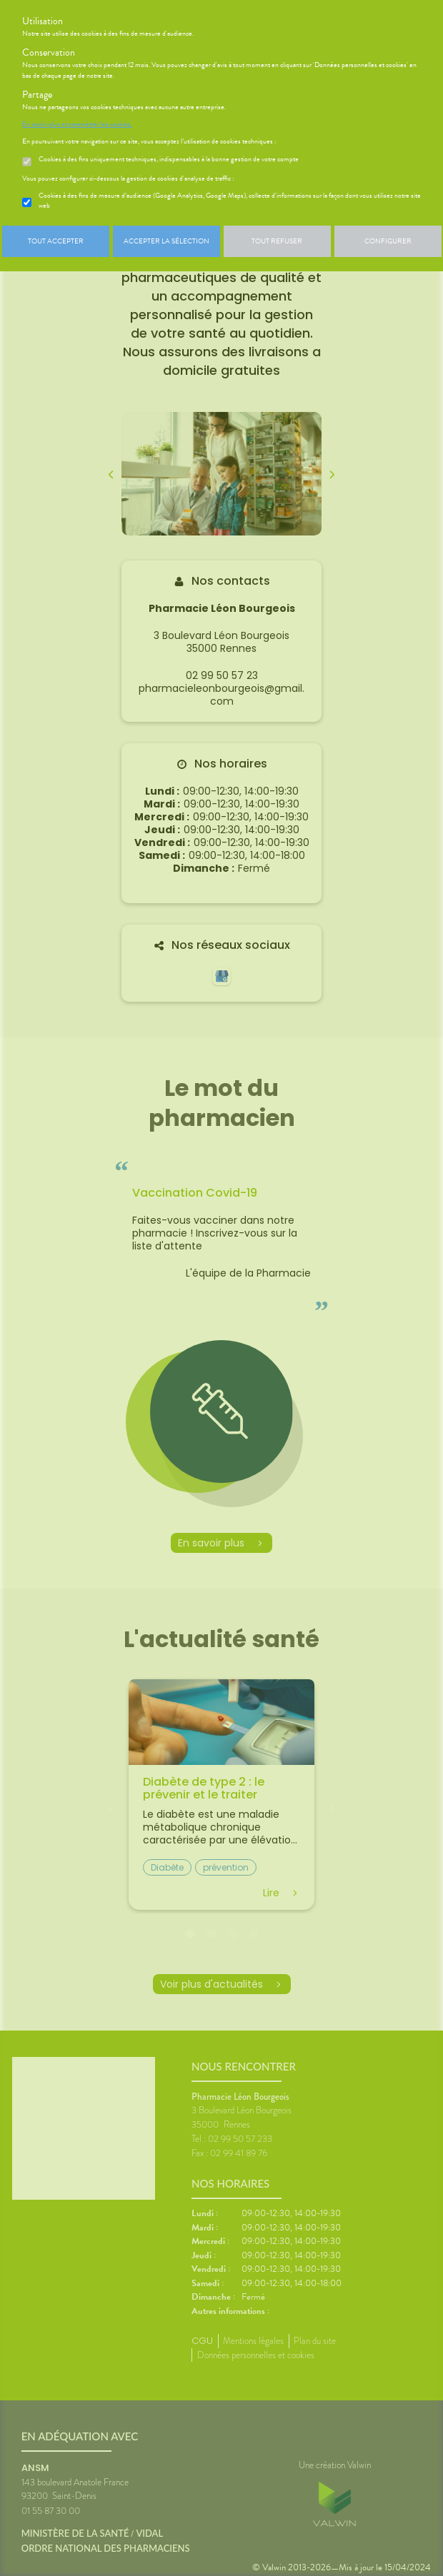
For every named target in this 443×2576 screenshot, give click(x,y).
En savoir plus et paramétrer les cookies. (77, 124)
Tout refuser (277, 241)
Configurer (388, 241)
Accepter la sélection (166, 241)
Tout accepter (56, 241)
